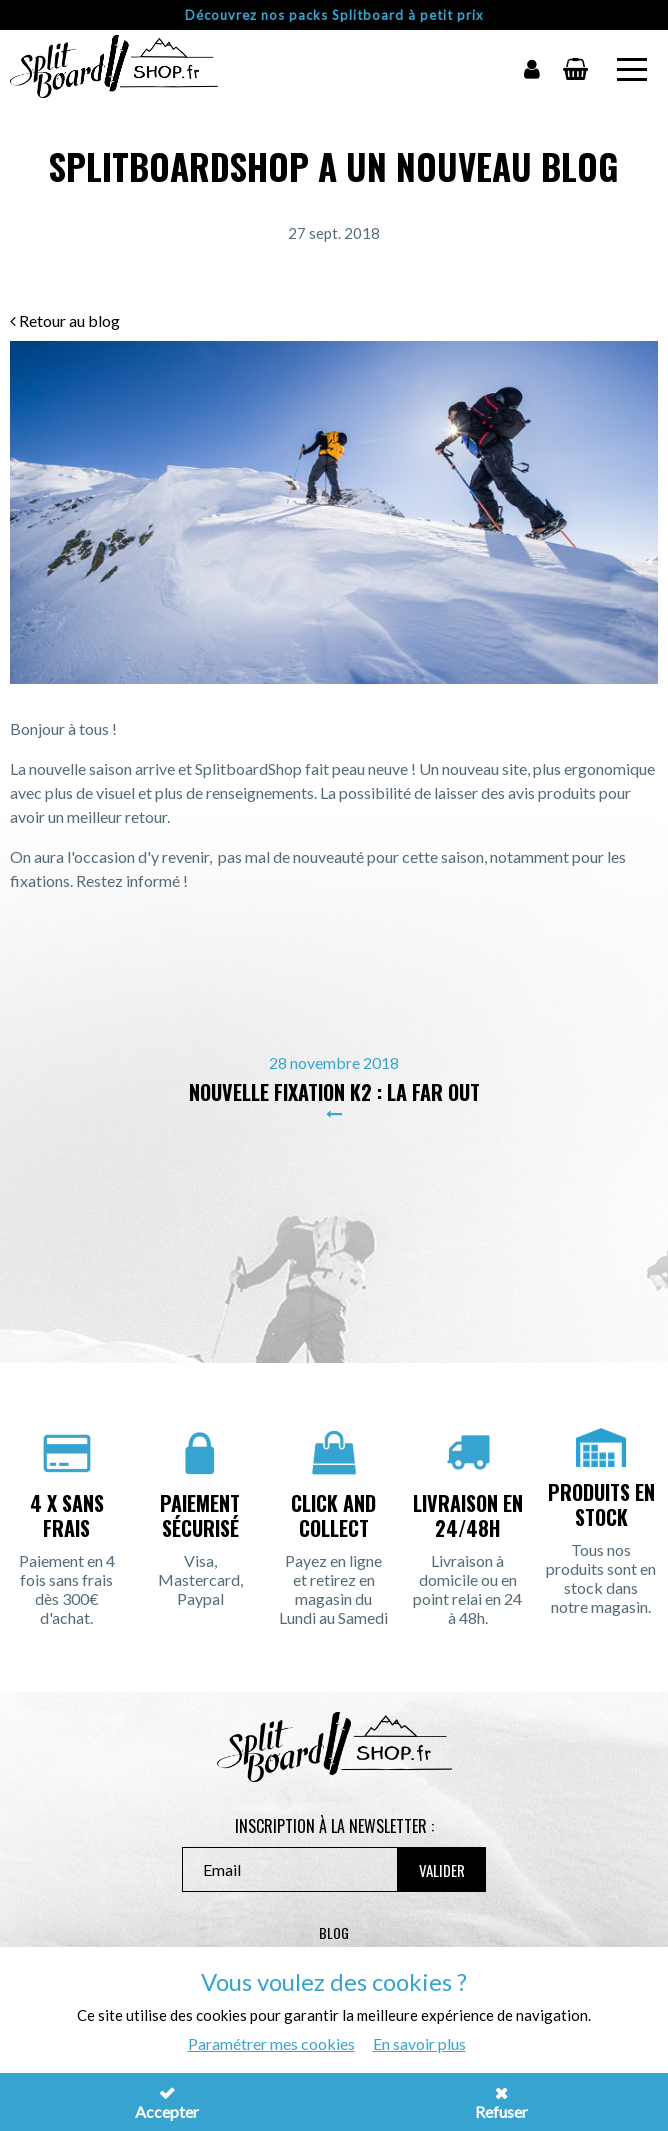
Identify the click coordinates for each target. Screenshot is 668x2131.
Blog (334, 1932)
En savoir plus (419, 2043)
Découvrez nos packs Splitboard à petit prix (334, 15)
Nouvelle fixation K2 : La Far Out (334, 1092)
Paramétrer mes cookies (271, 2043)
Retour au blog (65, 320)
